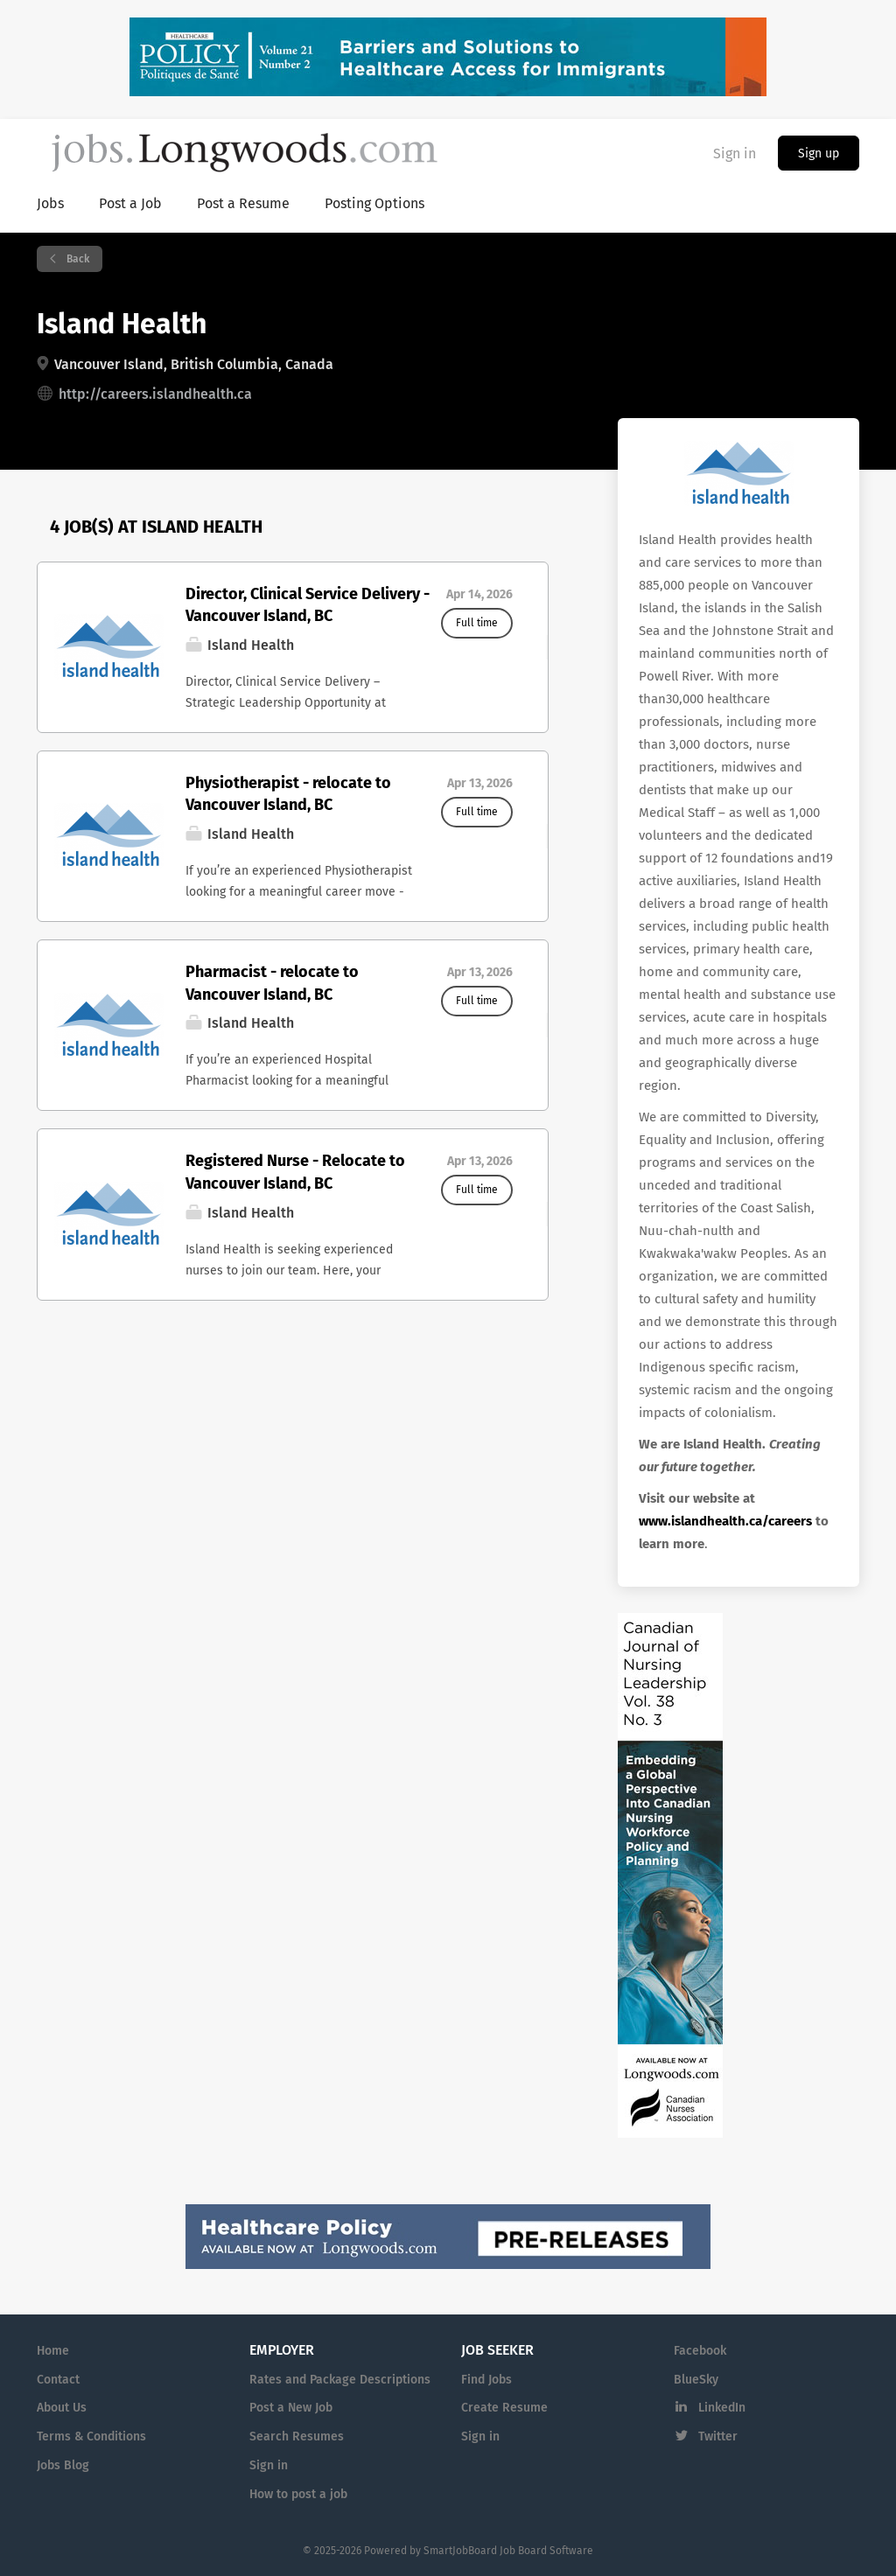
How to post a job (298, 2494)
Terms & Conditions (91, 2436)
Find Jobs (486, 2379)
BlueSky (696, 2379)
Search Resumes (296, 2436)
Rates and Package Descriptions (339, 2379)
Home (53, 2350)
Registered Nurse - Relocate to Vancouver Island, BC (295, 1172)
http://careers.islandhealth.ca (155, 394)
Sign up (818, 153)
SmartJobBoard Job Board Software (508, 2551)
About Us (62, 2407)
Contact (58, 2379)
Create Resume (504, 2407)
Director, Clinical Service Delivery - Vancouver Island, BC (308, 605)
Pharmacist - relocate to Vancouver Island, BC (272, 983)
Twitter (718, 2436)
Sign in (734, 153)
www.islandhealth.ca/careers (725, 1521)
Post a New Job (290, 2407)
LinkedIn (722, 2407)
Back (76, 259)
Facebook (700, 2350)
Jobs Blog (63, 2465)
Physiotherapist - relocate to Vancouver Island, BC (288, 794)
